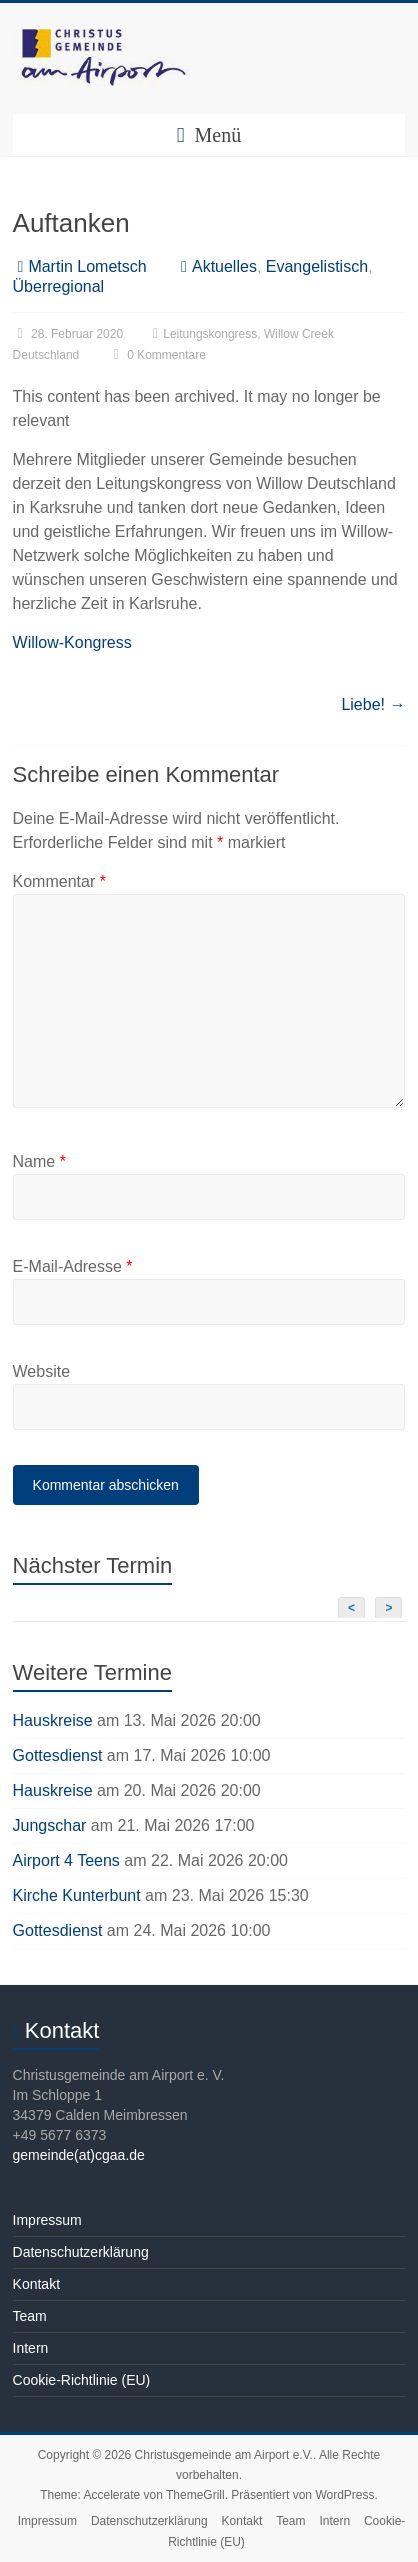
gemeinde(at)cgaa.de (79, 2155)
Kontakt (36, 2284)
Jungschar (50, 1825)
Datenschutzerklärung (81, 2252)
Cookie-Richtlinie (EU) (82, 2380)
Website (42, 1371)
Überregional (59, 286)
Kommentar (59, 881)
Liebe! (373, 704)
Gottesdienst (58, 1755)
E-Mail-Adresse (73, 1266)
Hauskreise (53, 1720)
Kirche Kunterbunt (77, 1895)
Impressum (47, 2220)
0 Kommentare (157, 355)
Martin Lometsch (87, 266)
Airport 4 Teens (66, 1860)
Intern (31, 2348)
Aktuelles (224, 266)
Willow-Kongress (72, 642)
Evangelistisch (317, 266)
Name (39, 1161)
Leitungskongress (210, 334)
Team (30, 2316)
